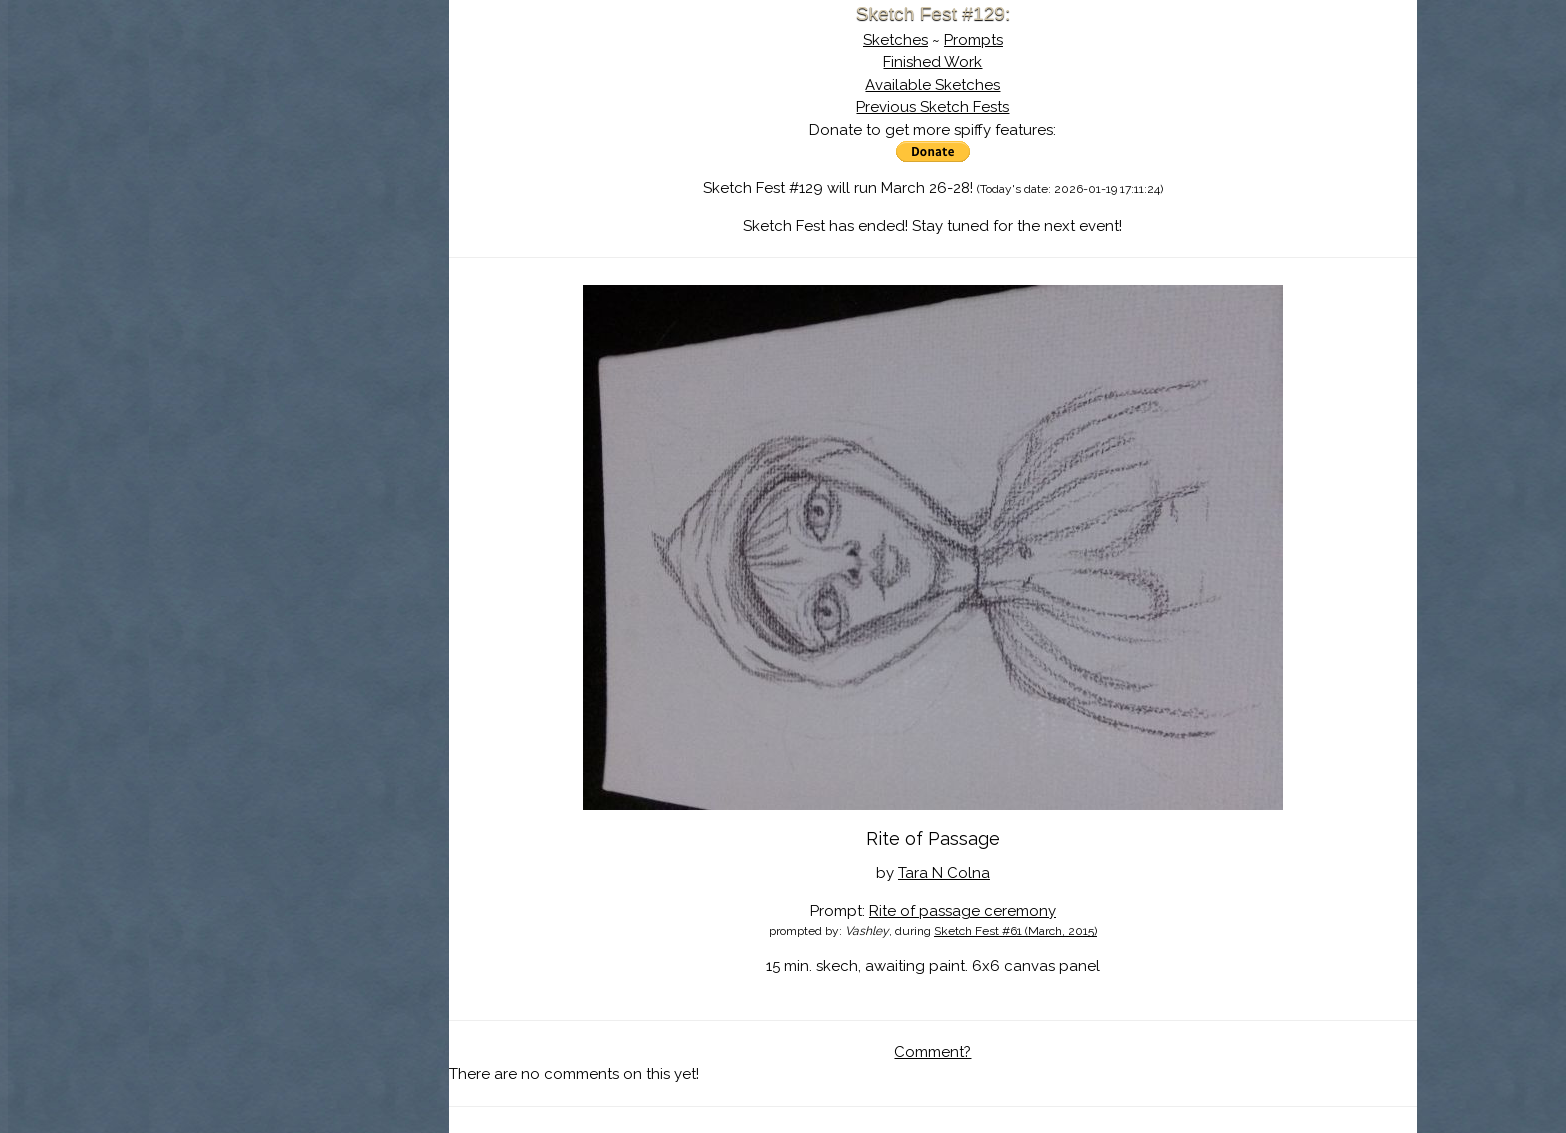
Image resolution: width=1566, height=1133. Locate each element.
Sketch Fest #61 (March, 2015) (1015, 931)
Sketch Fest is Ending (299, 113)
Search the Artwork (299, 204)
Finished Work (932, 62)
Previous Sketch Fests (932, 107)
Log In (250, 235)
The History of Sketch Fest (299, 174)
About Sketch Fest (299, 143)
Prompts (973, 40)
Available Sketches (932, 85)
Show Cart (267, 261)
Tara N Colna (944, 873)
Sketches (895, 40)
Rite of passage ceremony (962, 911)
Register (340, 235)
